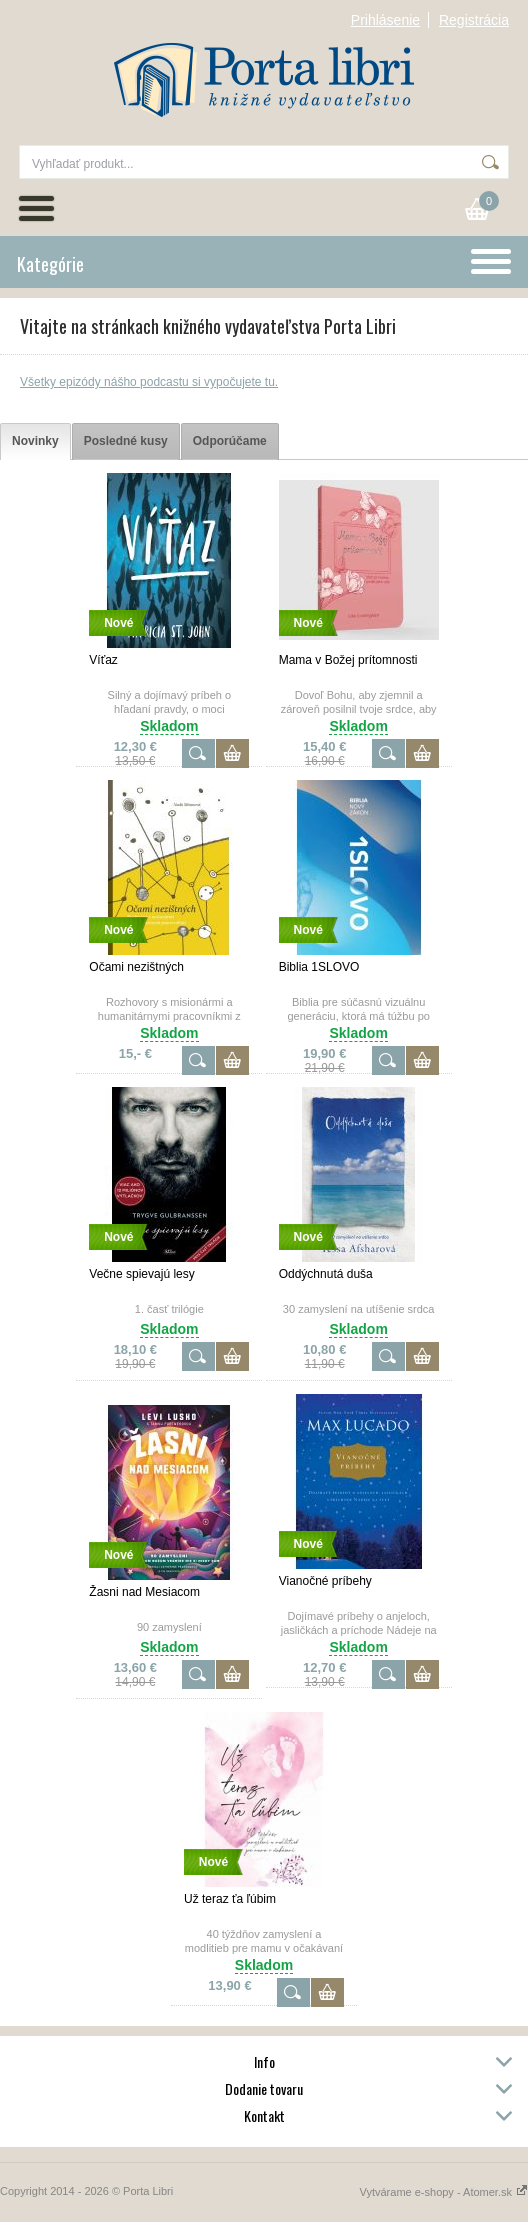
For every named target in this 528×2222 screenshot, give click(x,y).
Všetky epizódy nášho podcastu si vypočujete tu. (149, 382)
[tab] (35, 441)
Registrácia (474, 20)
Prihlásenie (385, 20)
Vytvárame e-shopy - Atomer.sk (444, 2192)
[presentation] (35, 441)
